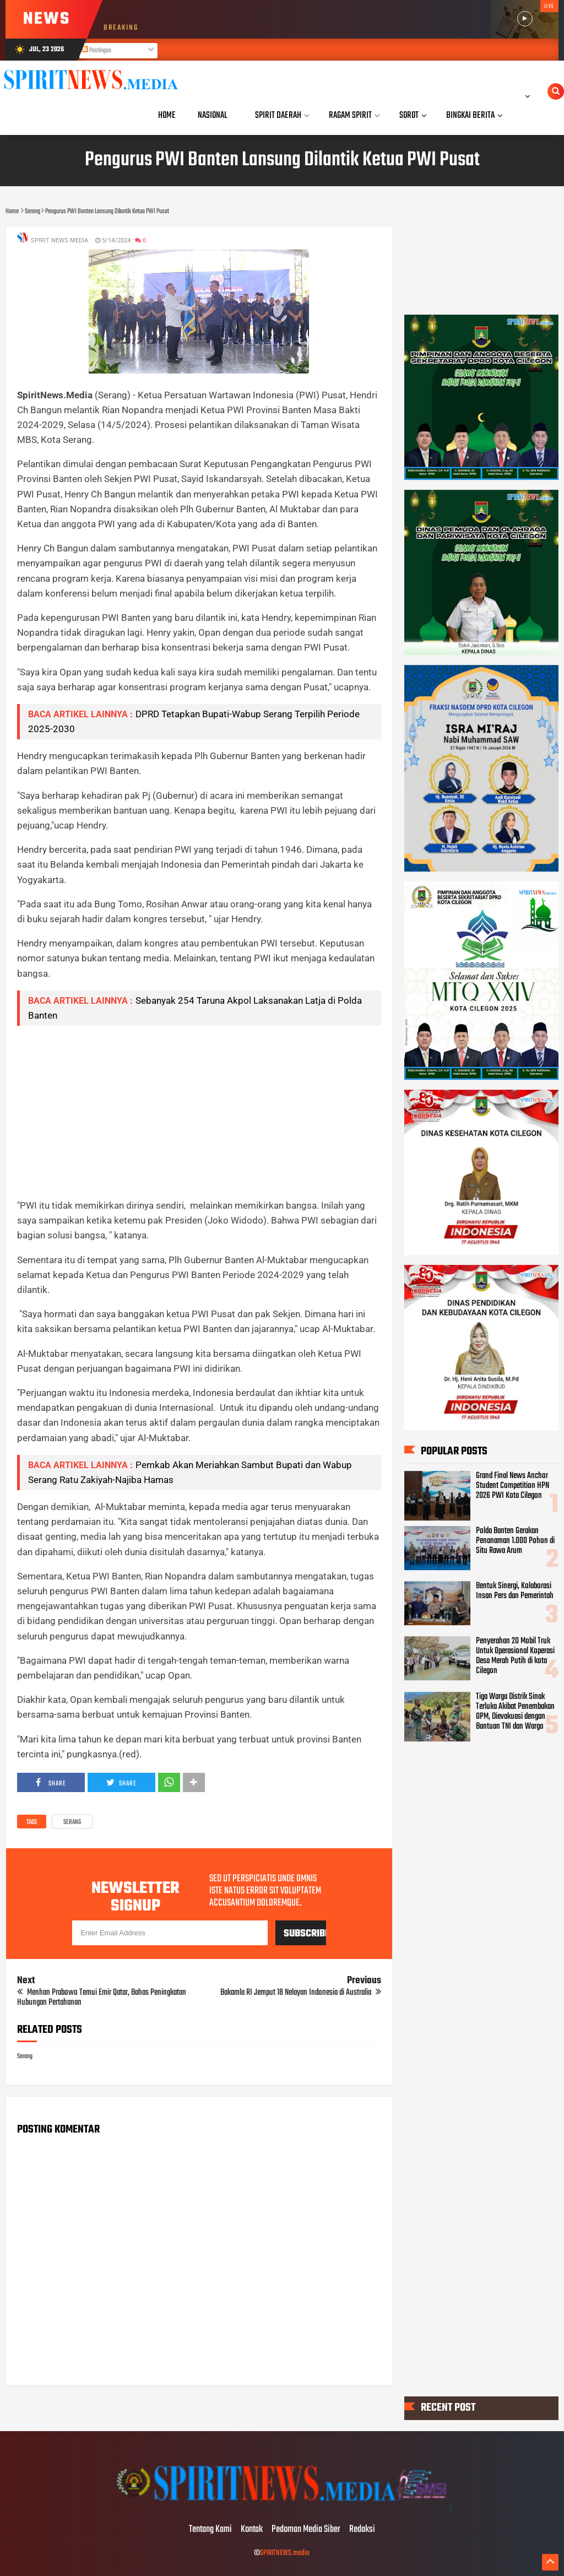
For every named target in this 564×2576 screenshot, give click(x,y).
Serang (72, 1822)
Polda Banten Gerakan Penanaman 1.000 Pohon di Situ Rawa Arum (515, 1541)
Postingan (96, 50)
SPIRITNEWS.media (285, 2553)
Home (167, 115)
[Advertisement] (199, 1112)
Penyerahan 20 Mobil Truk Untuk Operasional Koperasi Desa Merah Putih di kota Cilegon (515, 1656)
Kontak (252, 2530)
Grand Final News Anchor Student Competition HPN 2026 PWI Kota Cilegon (512, 1486)
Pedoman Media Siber (306, 2530)
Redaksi (362, 2530)
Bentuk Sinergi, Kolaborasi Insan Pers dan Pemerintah (515, 1591)
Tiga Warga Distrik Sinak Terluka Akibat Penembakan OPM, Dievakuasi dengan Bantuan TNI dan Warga (515, 1712)
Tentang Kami (210, 2530)
